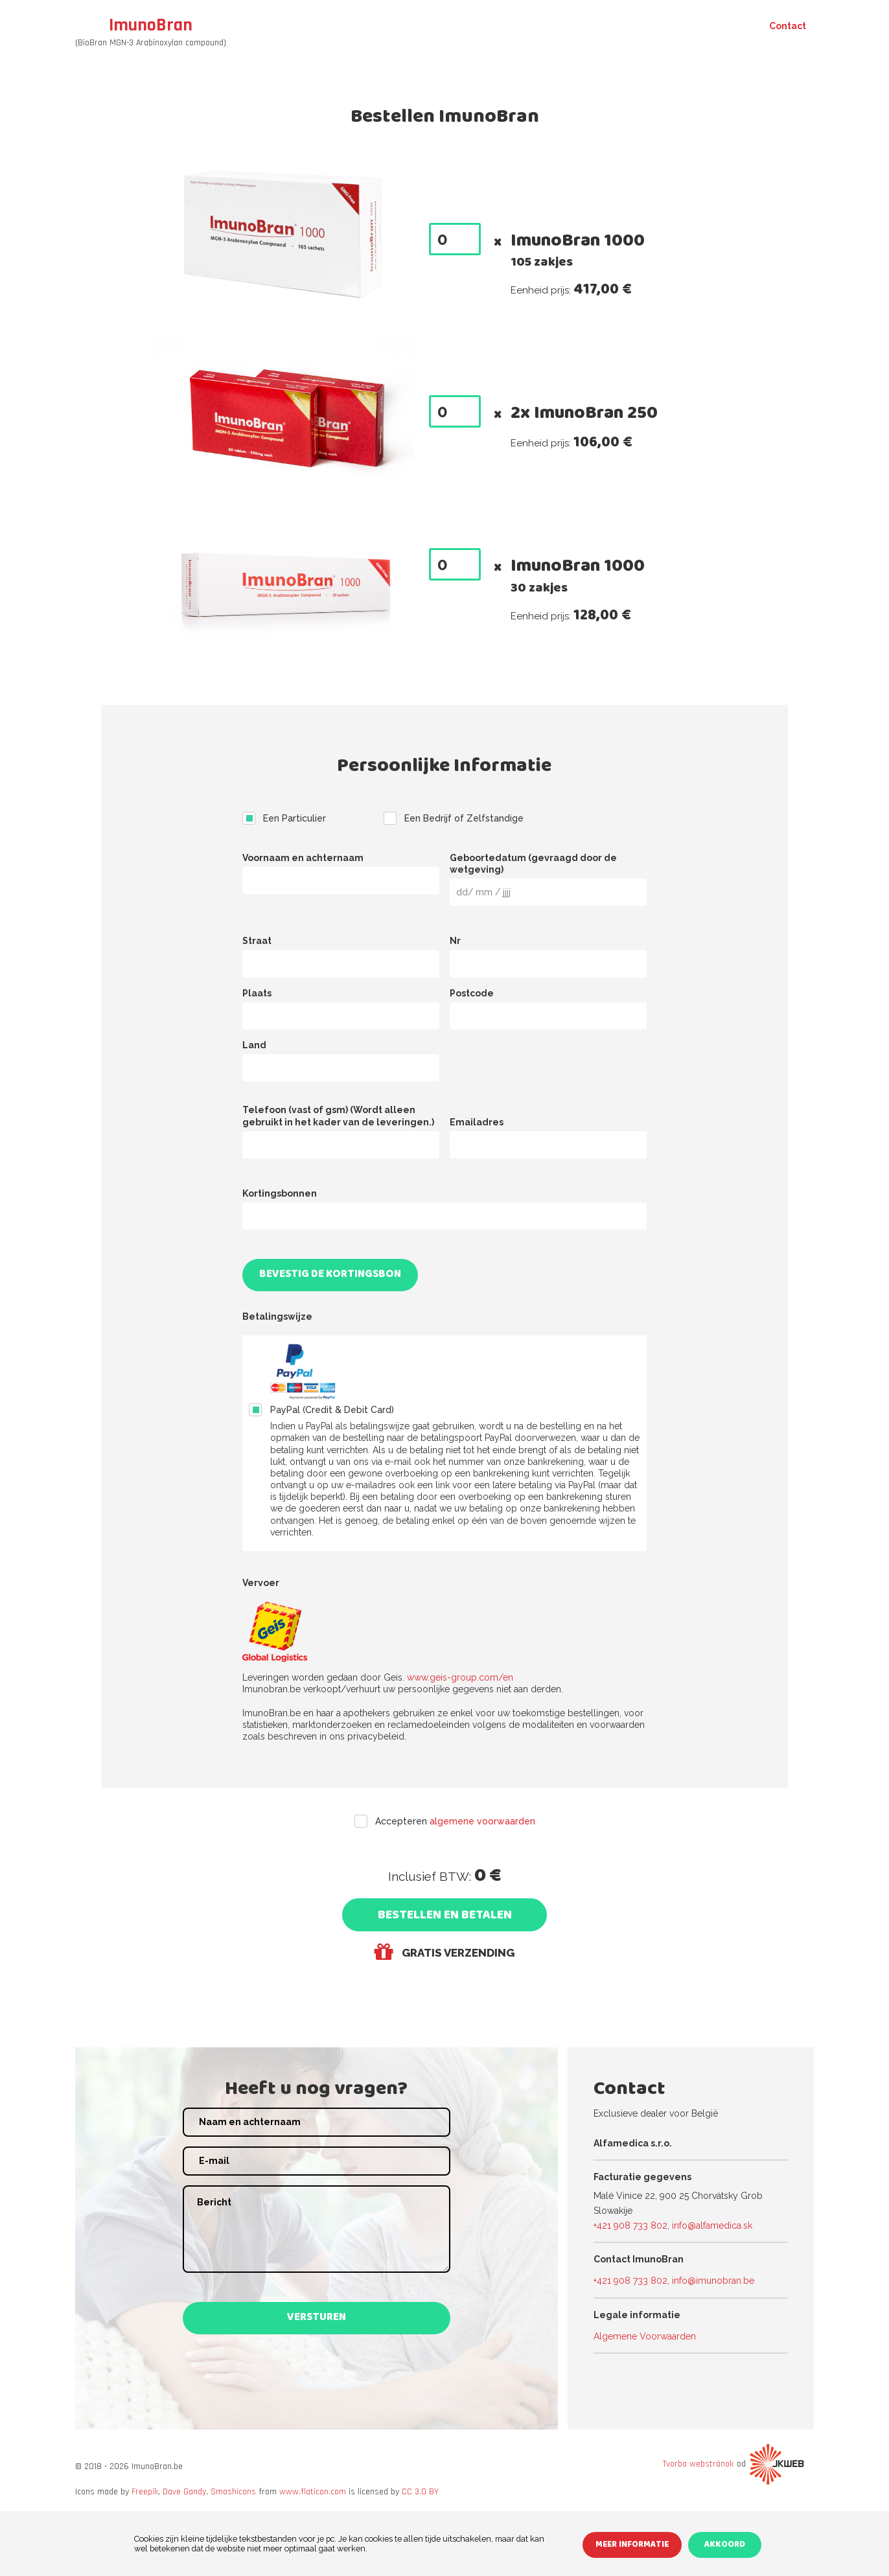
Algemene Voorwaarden (645, 2336)
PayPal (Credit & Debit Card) (332, 1410)
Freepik (145, 2492)
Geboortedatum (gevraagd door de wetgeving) (533, 864)
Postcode (472, 993)
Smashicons (233, 2492)
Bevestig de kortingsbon (330, 1275)
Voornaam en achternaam (303, 858)
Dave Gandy (184, 2492)
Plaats (256, 993)
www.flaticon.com (312, 2492)
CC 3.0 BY (420, 2492)
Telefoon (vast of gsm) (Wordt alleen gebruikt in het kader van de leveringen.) (338, 1116)
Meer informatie (632, 2546)
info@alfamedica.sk (712, 2225)
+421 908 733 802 (630, 2225)
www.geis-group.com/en (460, 1677)
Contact (787, 26)
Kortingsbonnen (279, 1193)
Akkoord (724, 2546)
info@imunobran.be (713, 2280)
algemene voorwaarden (482, 1821)
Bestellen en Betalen (445, 1916)
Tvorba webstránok (698, 2464)
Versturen (316, 2318)
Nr (455, 941)
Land (254, 1045)
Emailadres (476, 1122)
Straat (256, 941)
